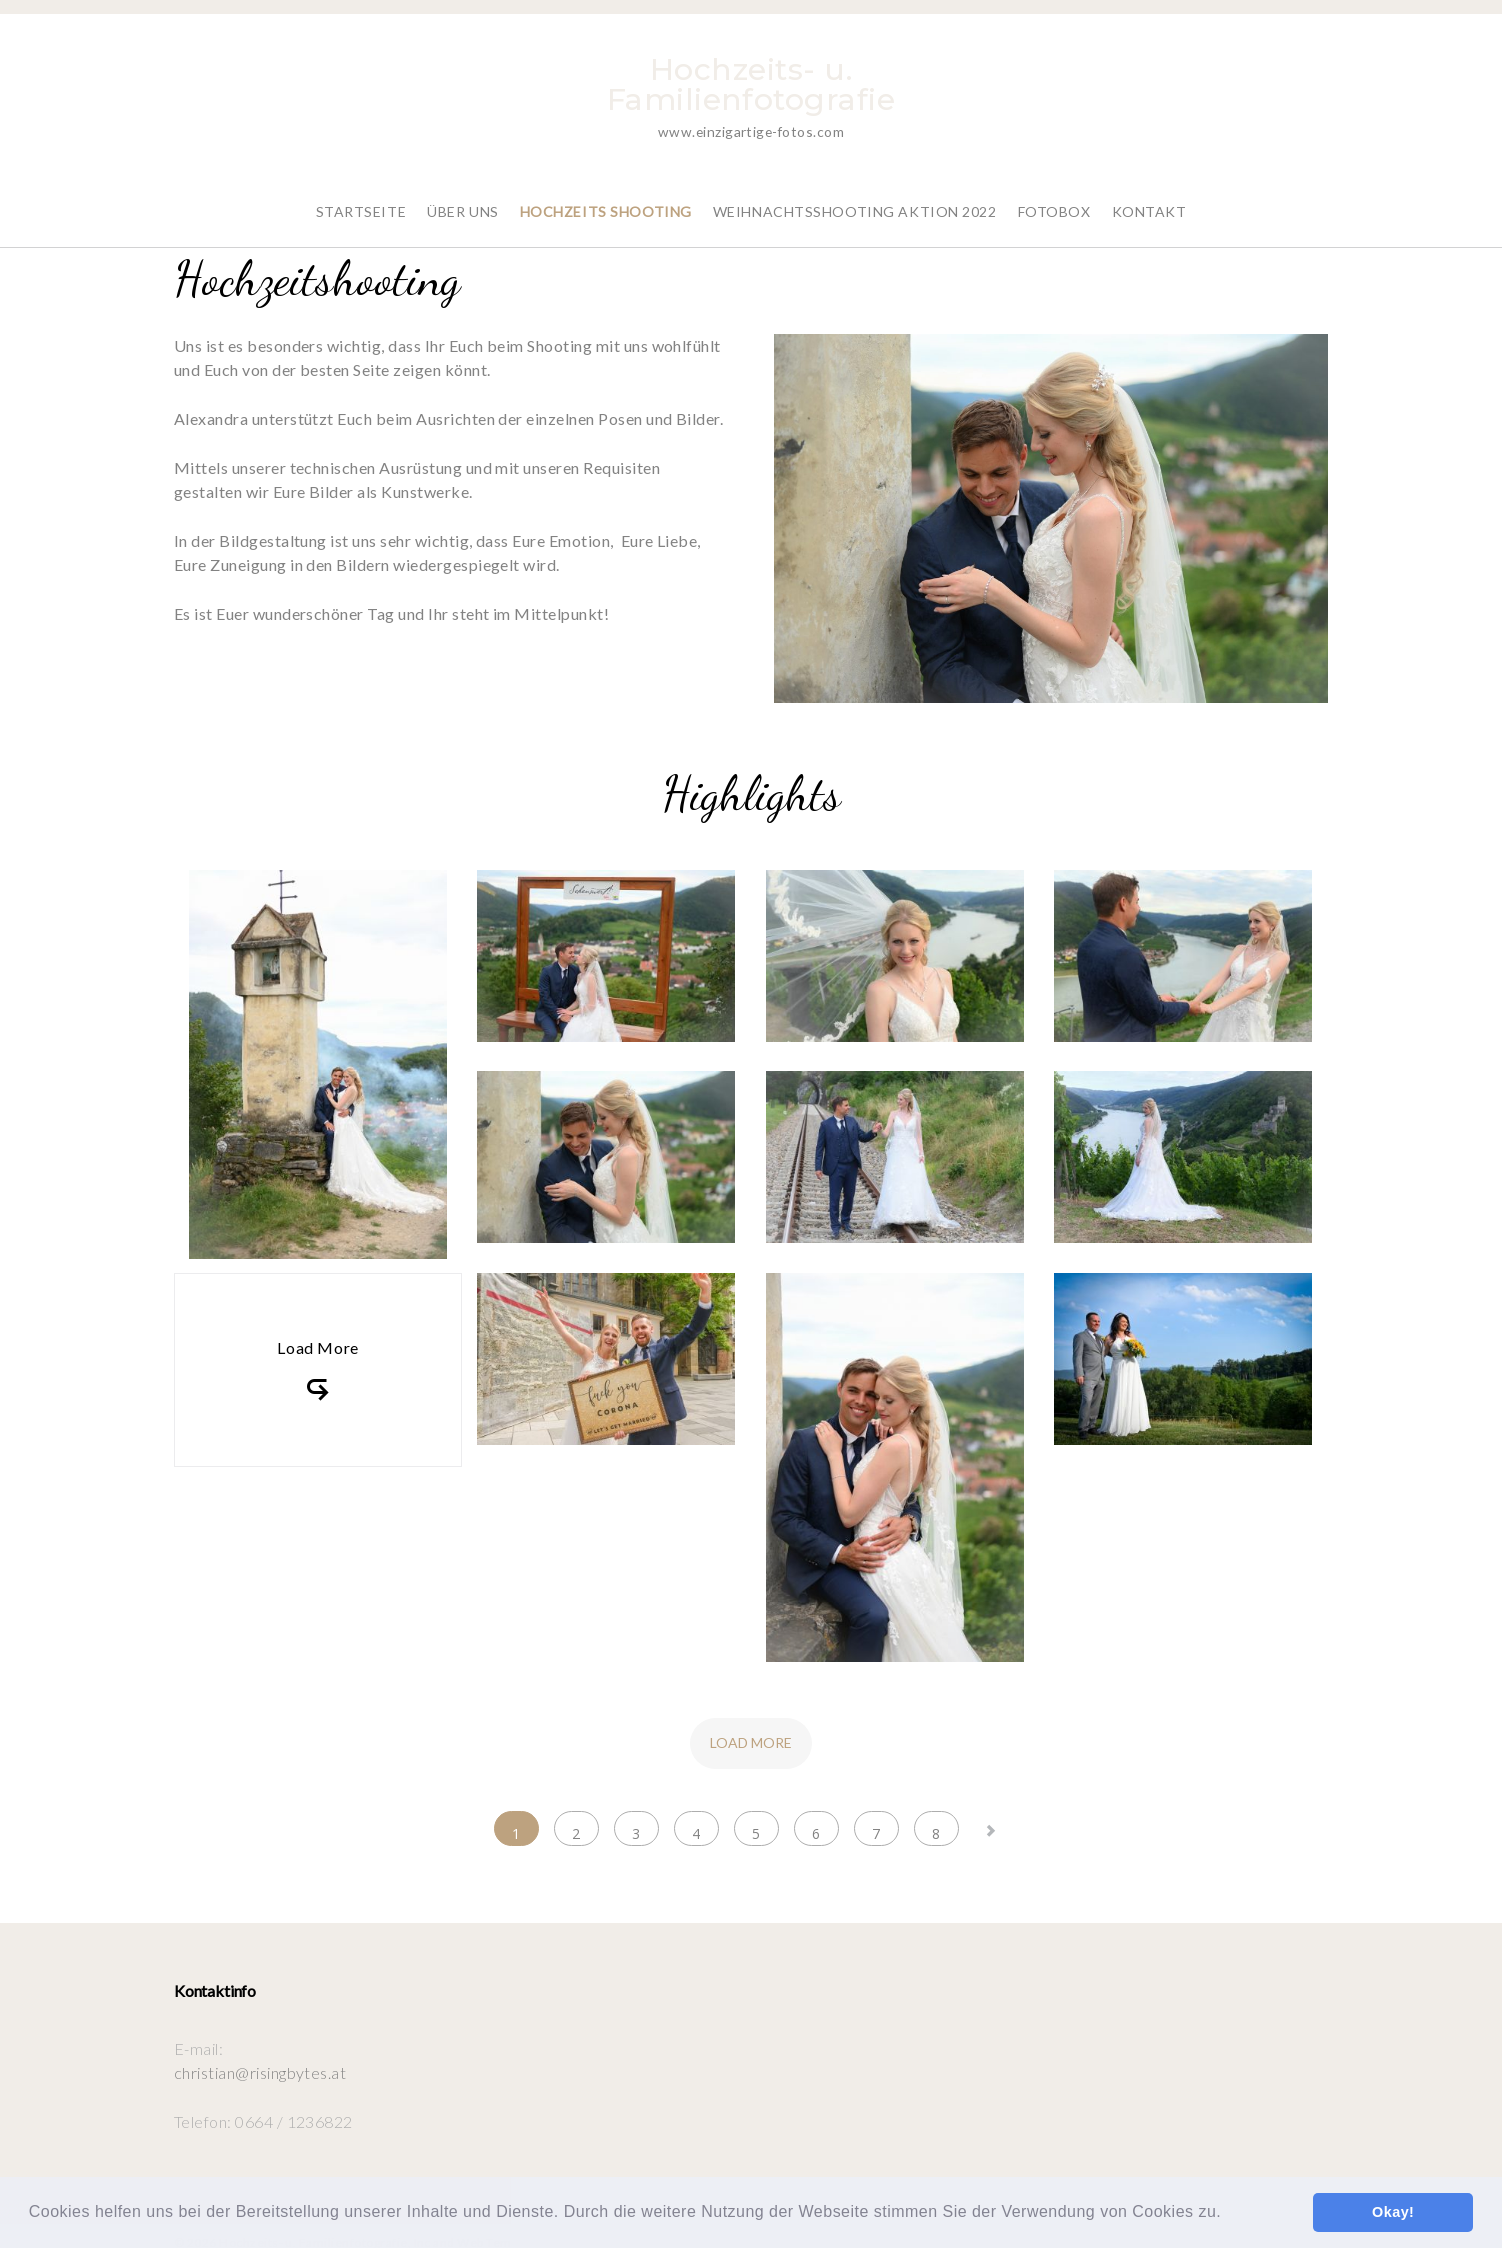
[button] (1229, 2214)
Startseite (361, 197)
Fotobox (1054, 197)
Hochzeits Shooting (606, 197)
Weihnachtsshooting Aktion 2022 (855, 197)
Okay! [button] (1393, 2212)
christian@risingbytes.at (260, 2058)
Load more (751, 1728)
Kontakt (1149, 197)
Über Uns (462, 197)
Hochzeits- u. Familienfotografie (751, 84)
